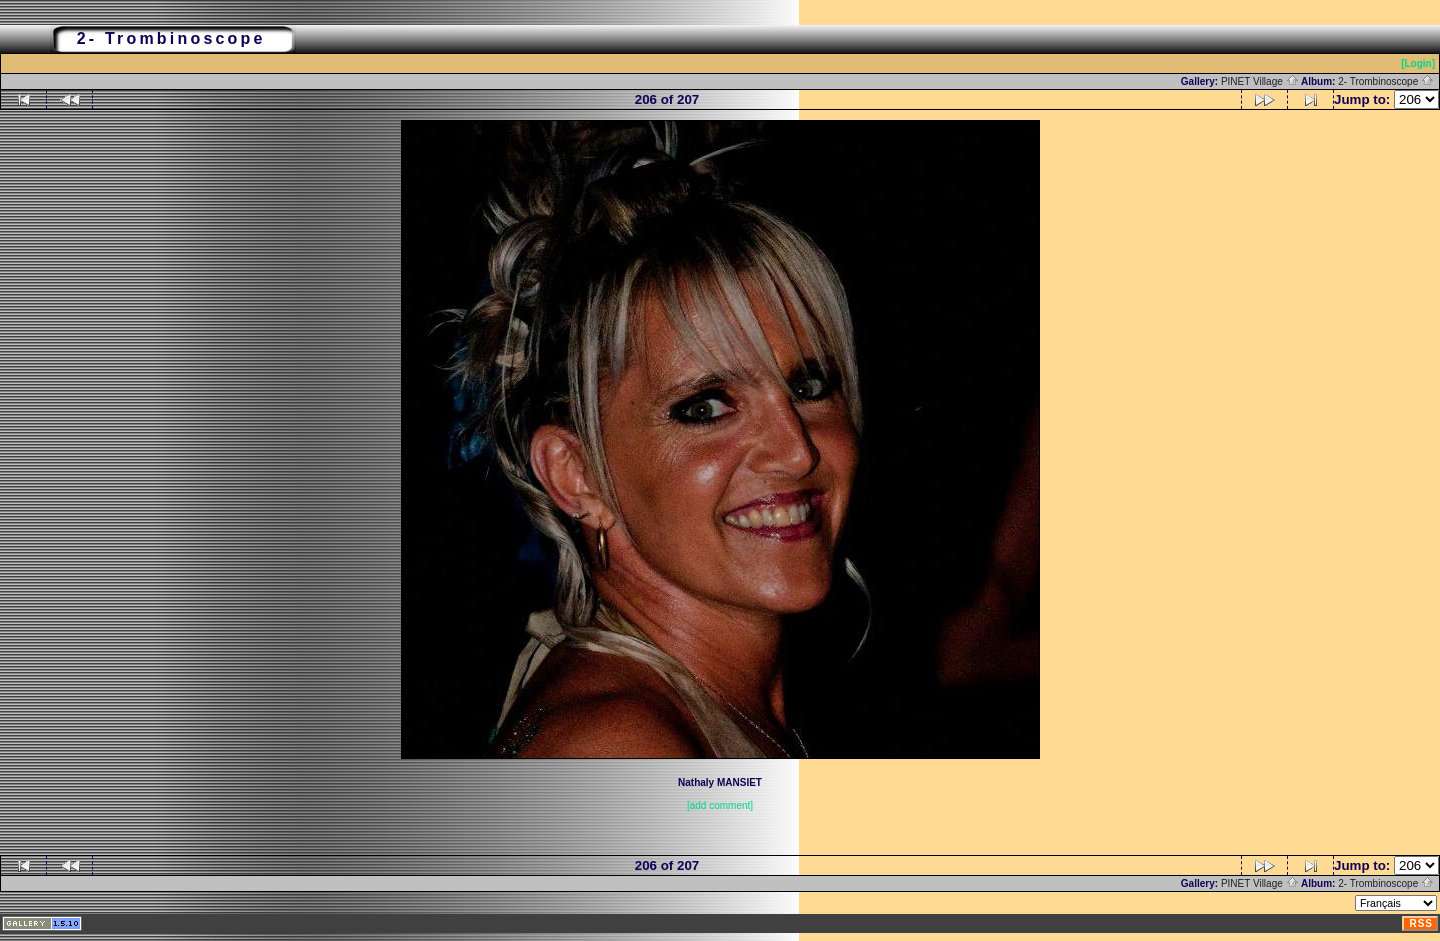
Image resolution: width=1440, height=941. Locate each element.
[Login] (1418, 63)
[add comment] (720, 805)
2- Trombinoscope (1386, 81)
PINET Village (1260, 81)
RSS (1421, 923)
